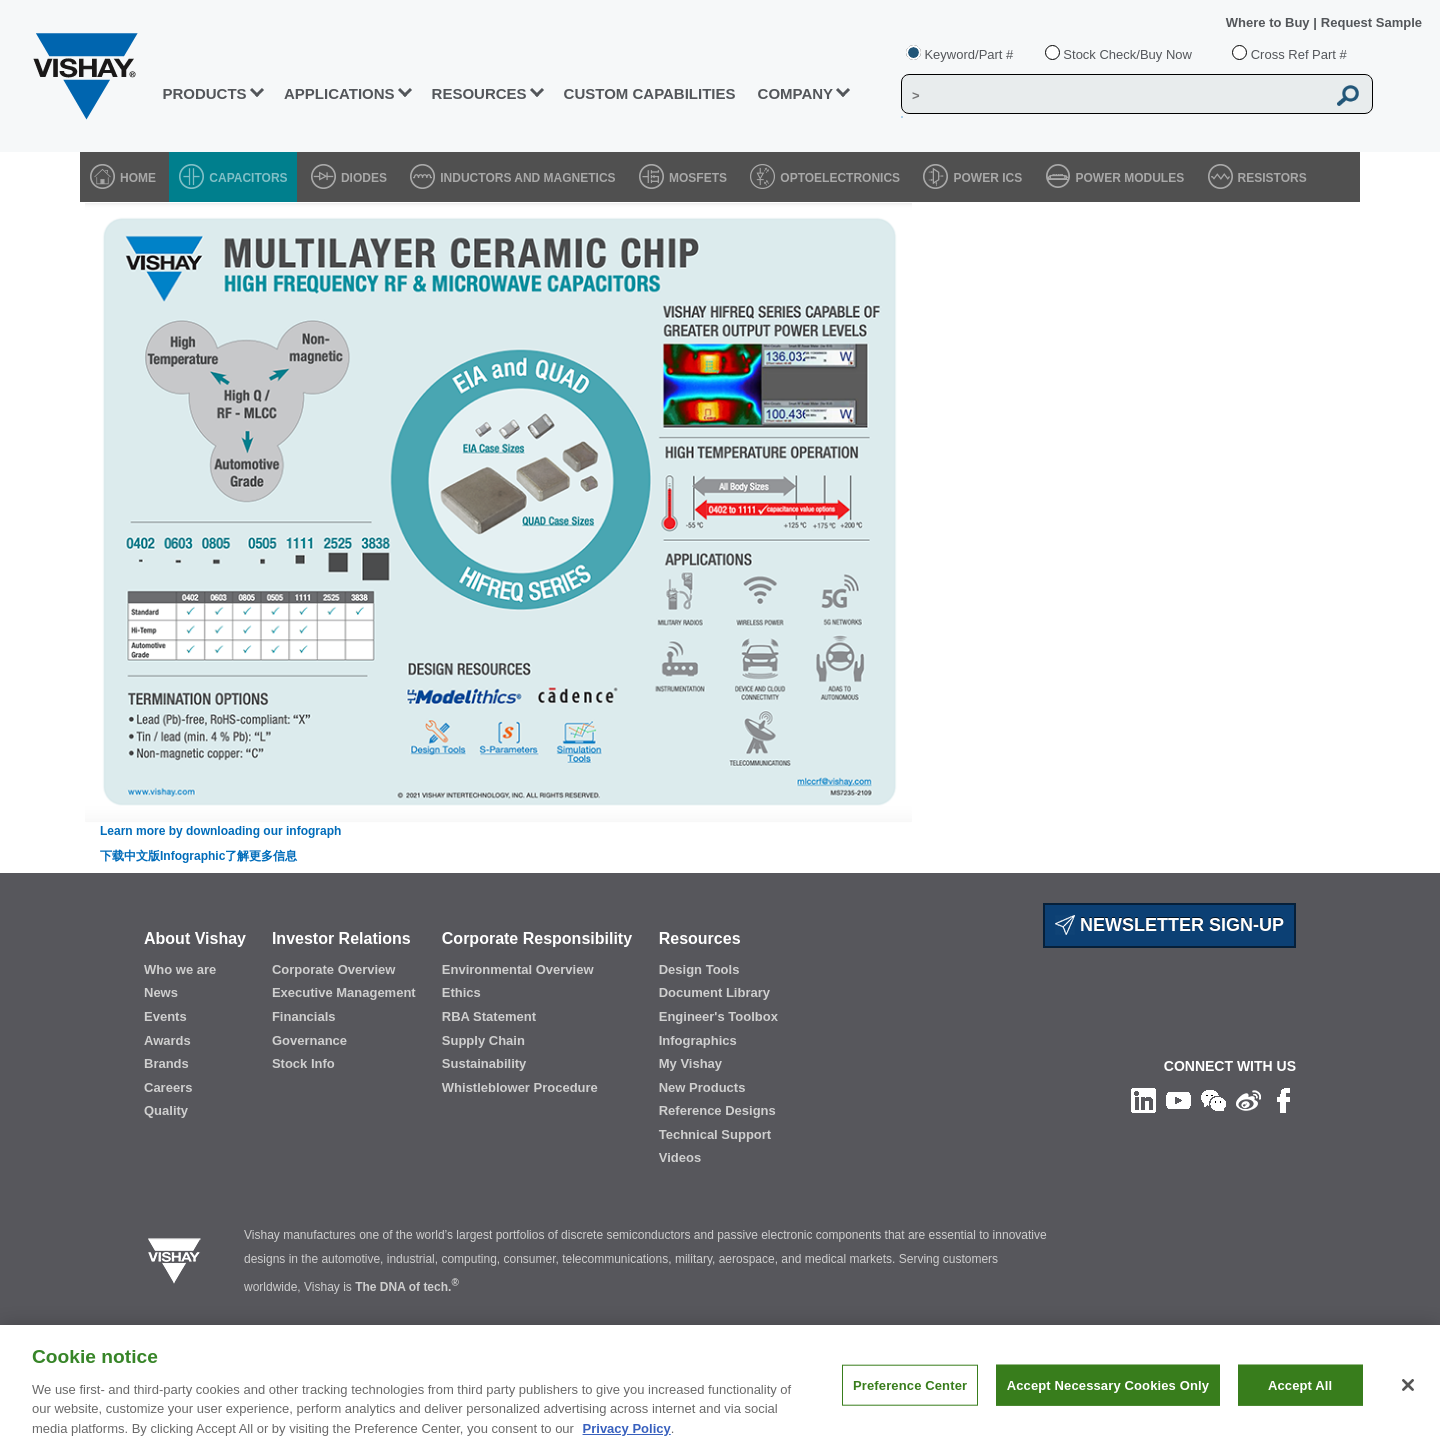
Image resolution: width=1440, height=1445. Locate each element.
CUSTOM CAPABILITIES (650, 93)
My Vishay (690, 1063)
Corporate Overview (334, 969)
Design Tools (699, 969)
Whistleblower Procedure (520, 1087)
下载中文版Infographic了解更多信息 (198, 856)
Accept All (1300, 1398)
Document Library (714, 992)
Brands (166, 1063)
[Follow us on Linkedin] (1143, 1100)
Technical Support (715, 1134)
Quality (166, 1110)
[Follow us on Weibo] (1248, 1100)
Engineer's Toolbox (718, 1016)
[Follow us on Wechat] (1213, 1100)
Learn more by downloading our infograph (220, 831)
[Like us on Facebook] (1283, 1100)
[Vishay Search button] (1348, 95)
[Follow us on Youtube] (1178, 1100)
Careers (168, 1087)
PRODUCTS (204, 93)
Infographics (698, 1040)
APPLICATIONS (339, 93)
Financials (304, 1016)
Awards (167, 1040)
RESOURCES (479, 93)
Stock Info (303, 1063)
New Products (702, 1087)
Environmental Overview (518, 969)
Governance (309, 1040)
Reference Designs (717, 1110)
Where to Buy (1269, 22)
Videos (680, 1157)
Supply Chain (483, 1040)
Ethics (461, 992)
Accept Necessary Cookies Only (1108, 1398)
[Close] (1408, 1398)
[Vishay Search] (1113, 95)
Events (165, 1016)
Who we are (180, 969)
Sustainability (484, 1063)
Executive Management (344, 992)
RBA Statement (489, 1016)
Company (796, 93)
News (161, 992)
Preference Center (910, 1398)
